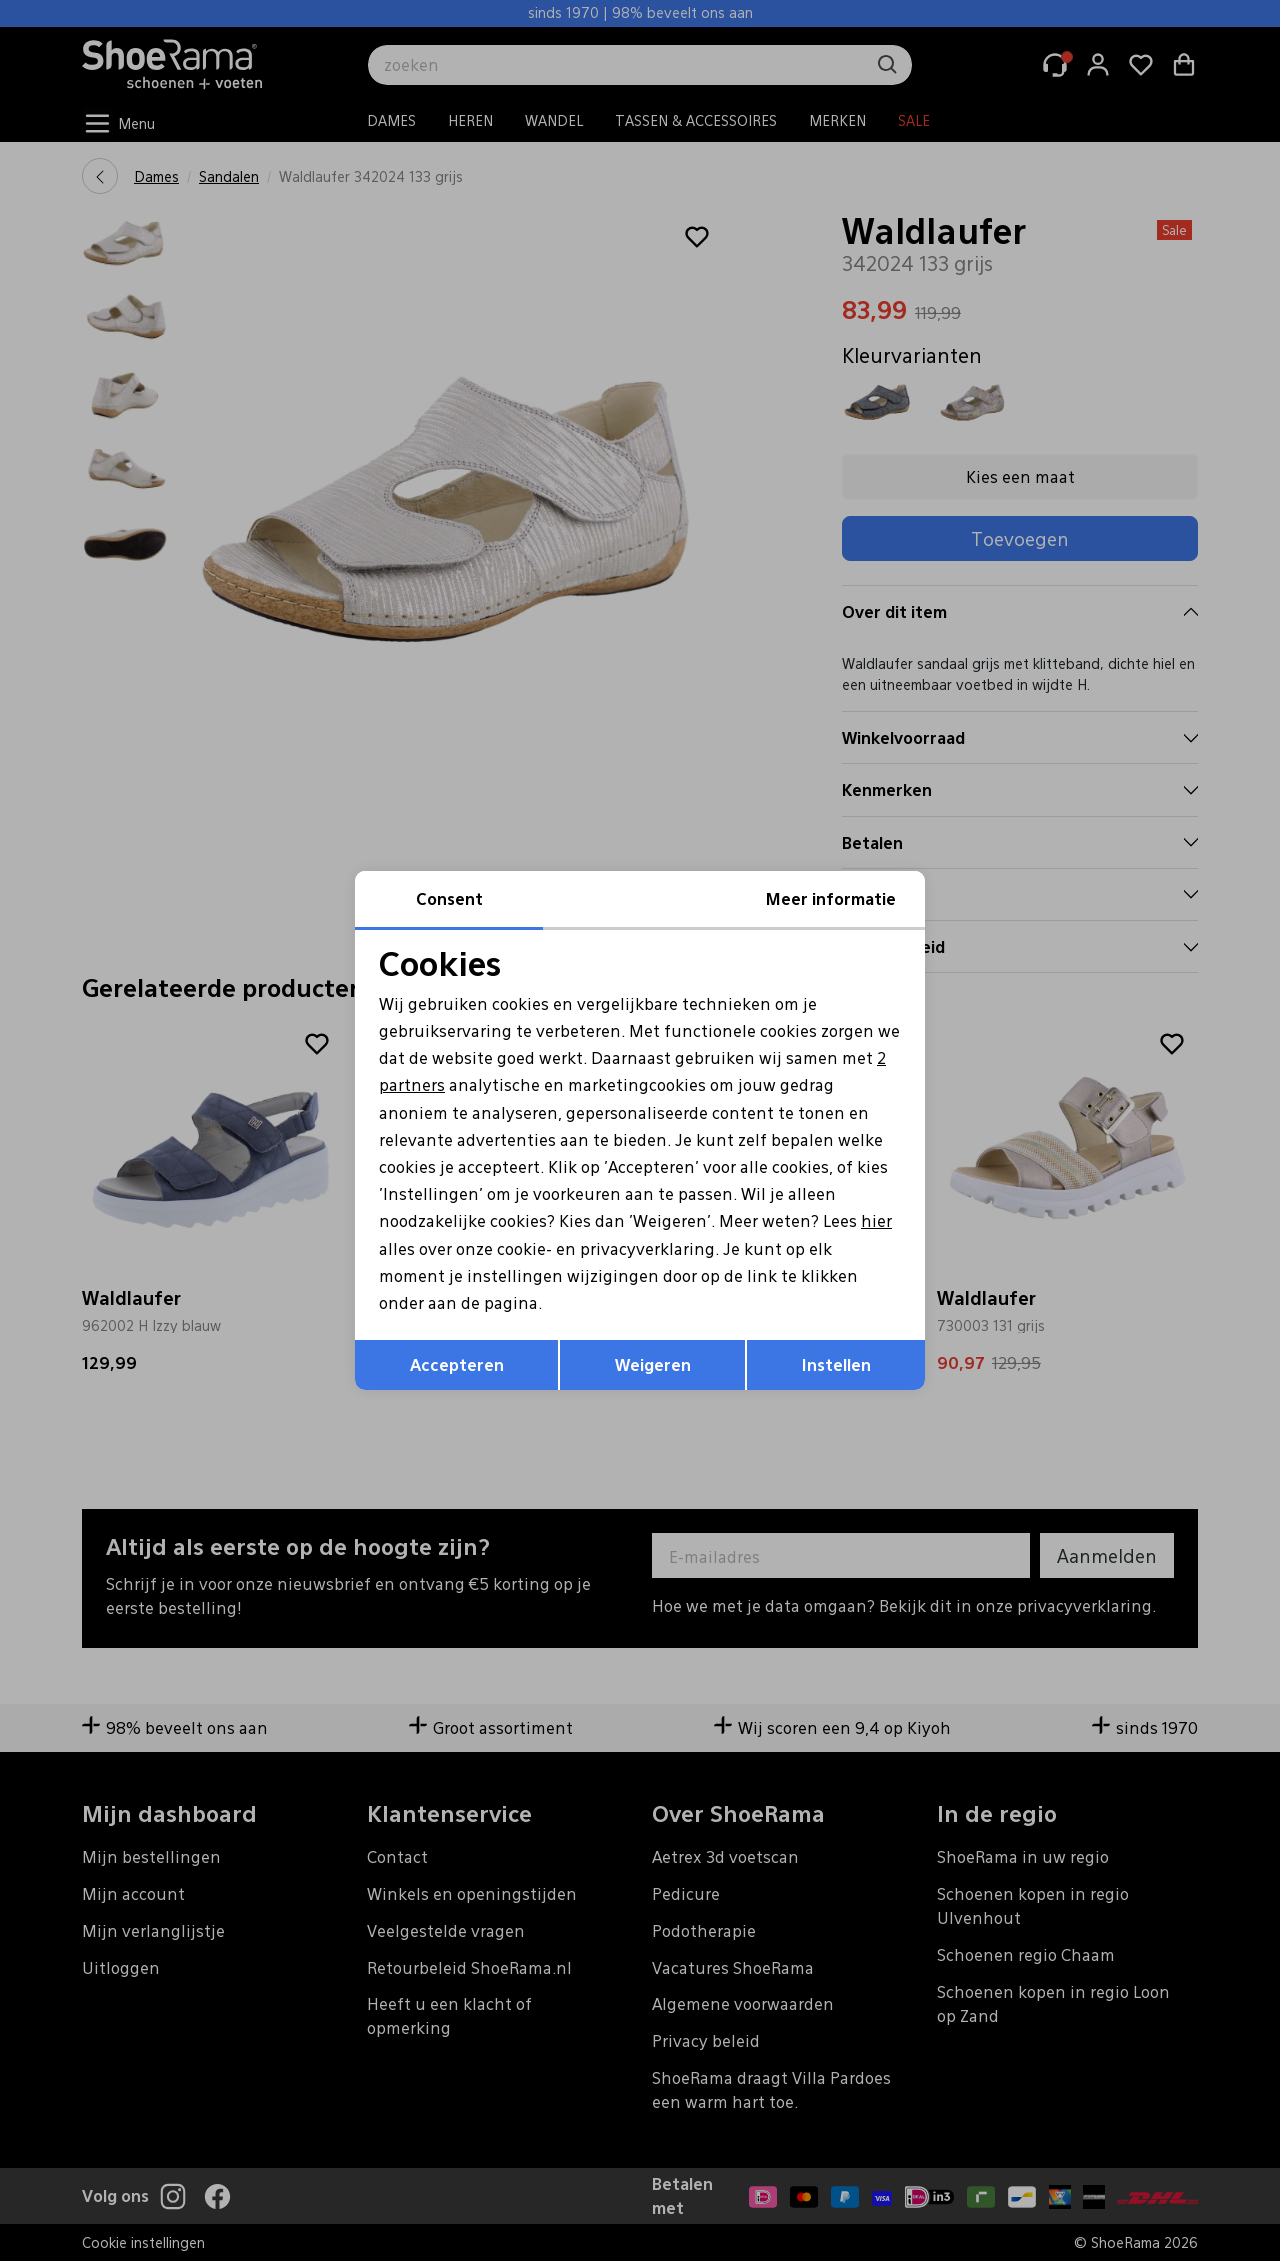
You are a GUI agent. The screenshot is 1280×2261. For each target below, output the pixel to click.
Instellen (836, 1364)
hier (876, 1220)
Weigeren (653, 1364)
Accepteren (457, 1364)
